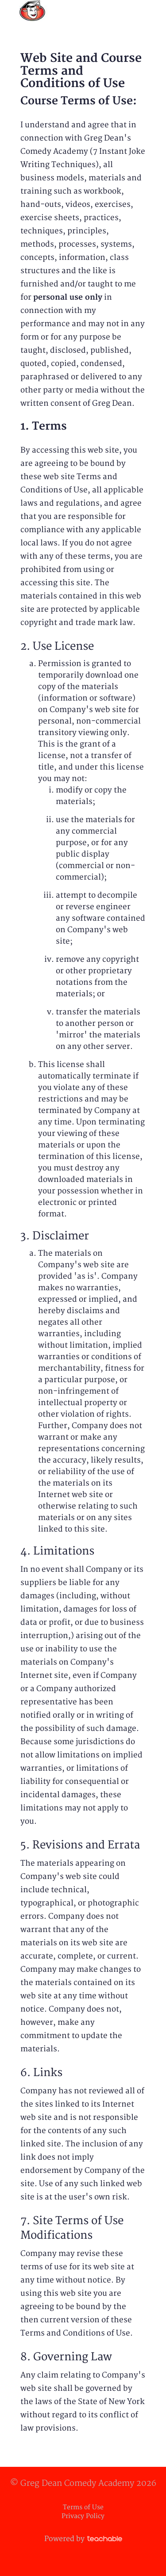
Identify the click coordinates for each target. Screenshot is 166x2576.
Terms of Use (83, 2507)
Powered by (83, 2538)
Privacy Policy (83, 2516)
